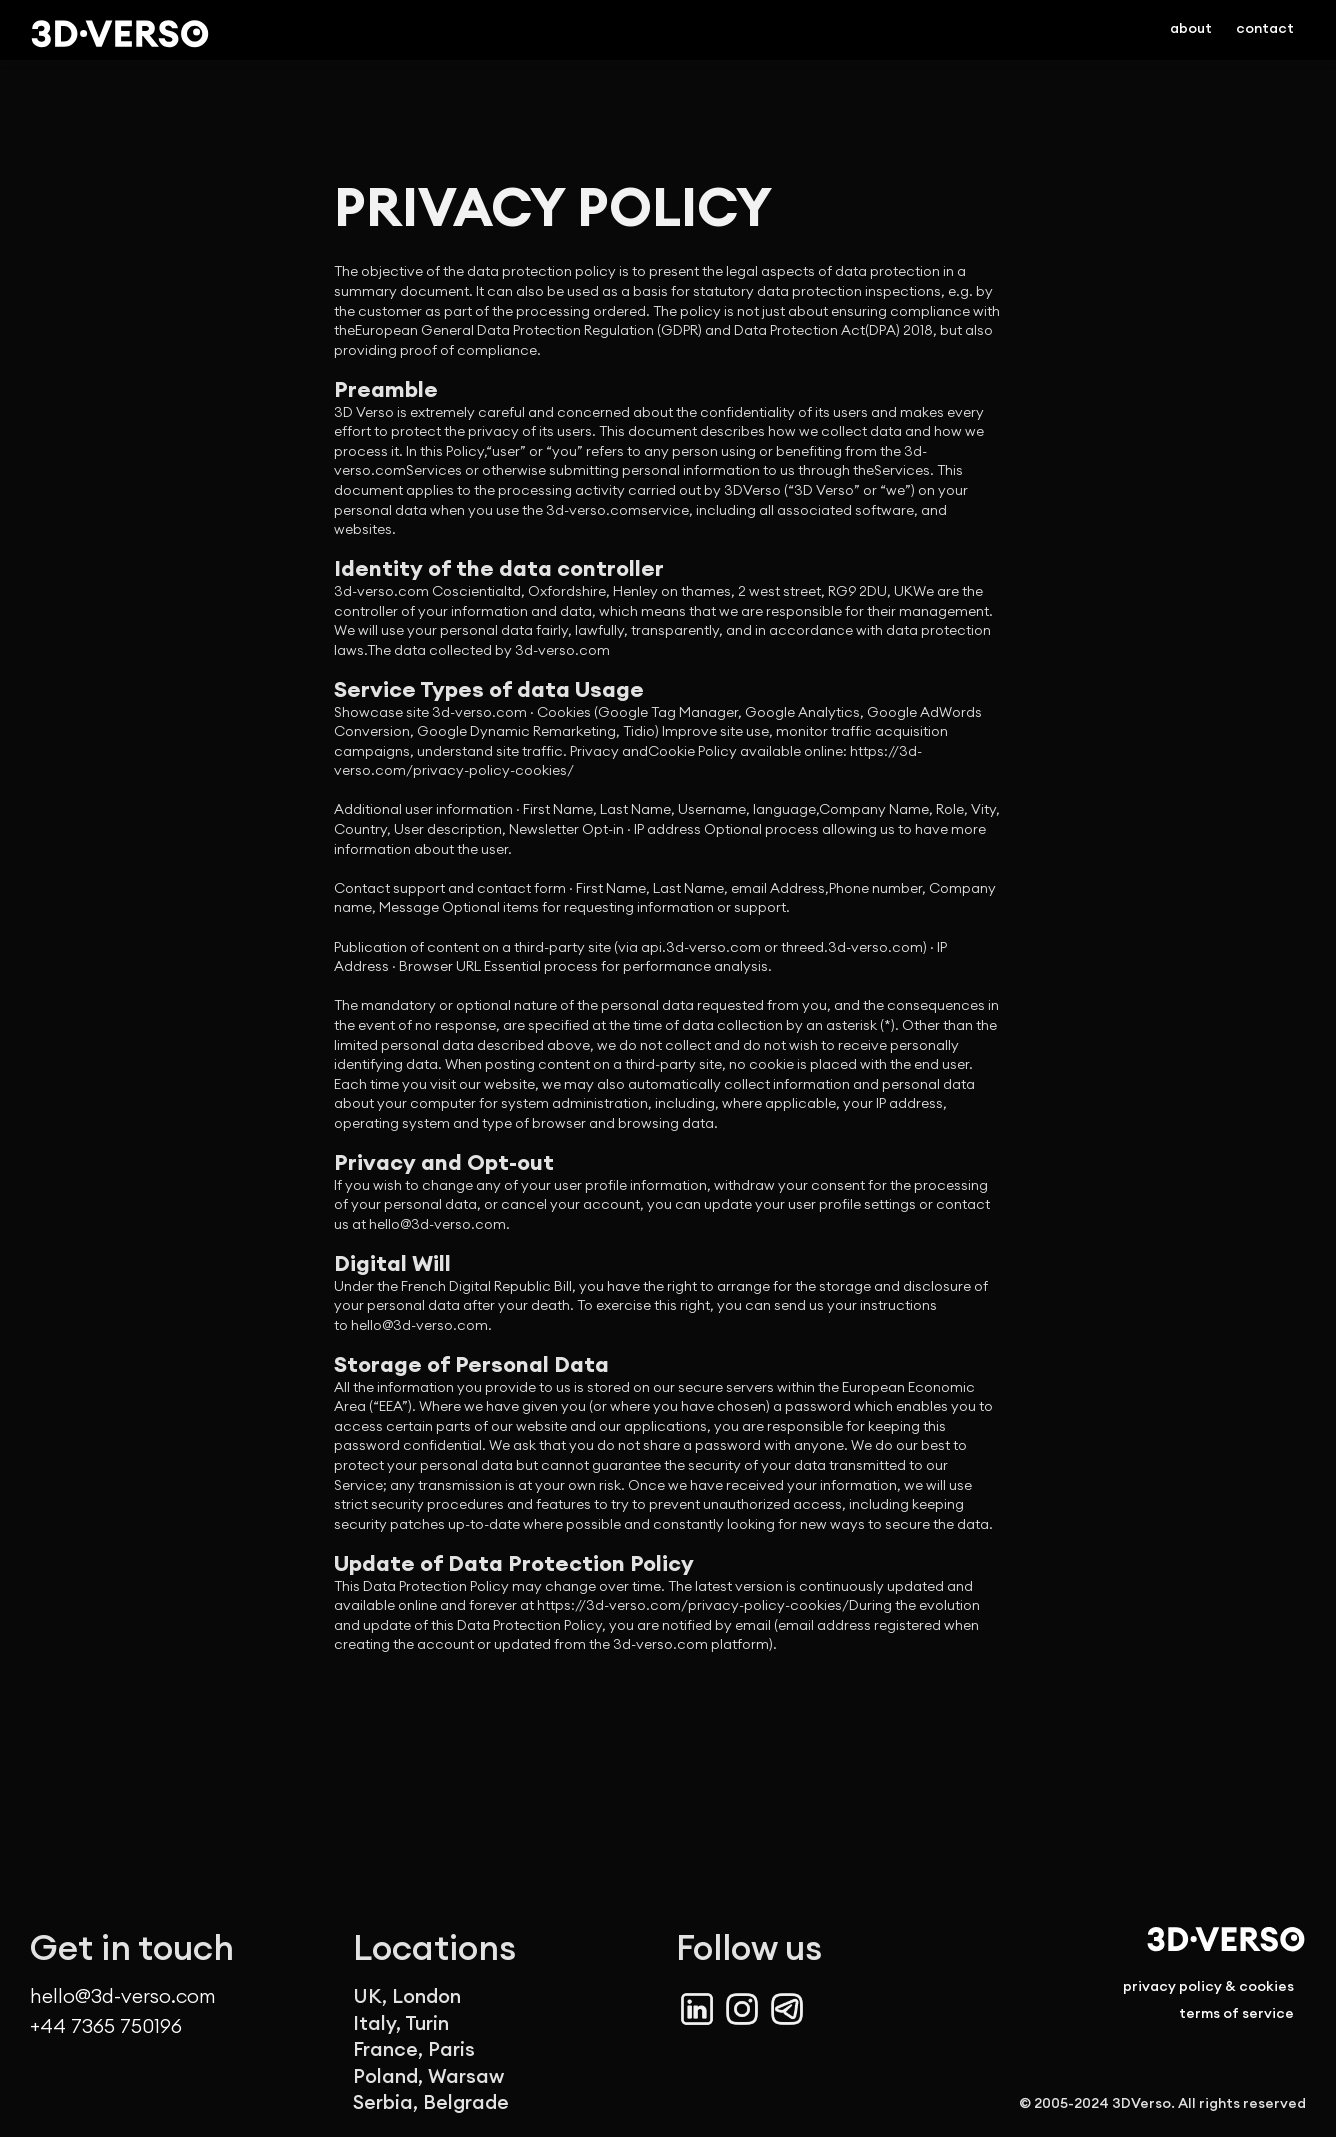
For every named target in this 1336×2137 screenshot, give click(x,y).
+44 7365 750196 (106, 2024)
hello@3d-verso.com (123, 1996)
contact (1265, 28)
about (1191, 28)
